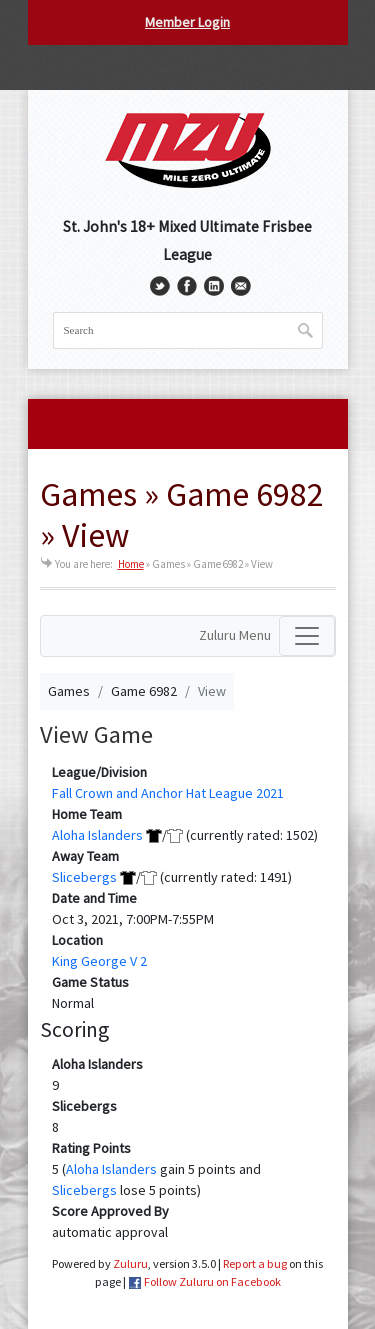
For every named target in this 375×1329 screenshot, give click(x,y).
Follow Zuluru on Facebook (212, 1281)
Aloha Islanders (97, 835)
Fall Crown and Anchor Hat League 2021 (168, 793)
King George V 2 (99, 961)
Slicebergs (84, 877)
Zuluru (130, 1263)
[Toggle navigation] (307, 636)
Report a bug (255, 1263)
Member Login (187, 22)
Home (131, 564)
